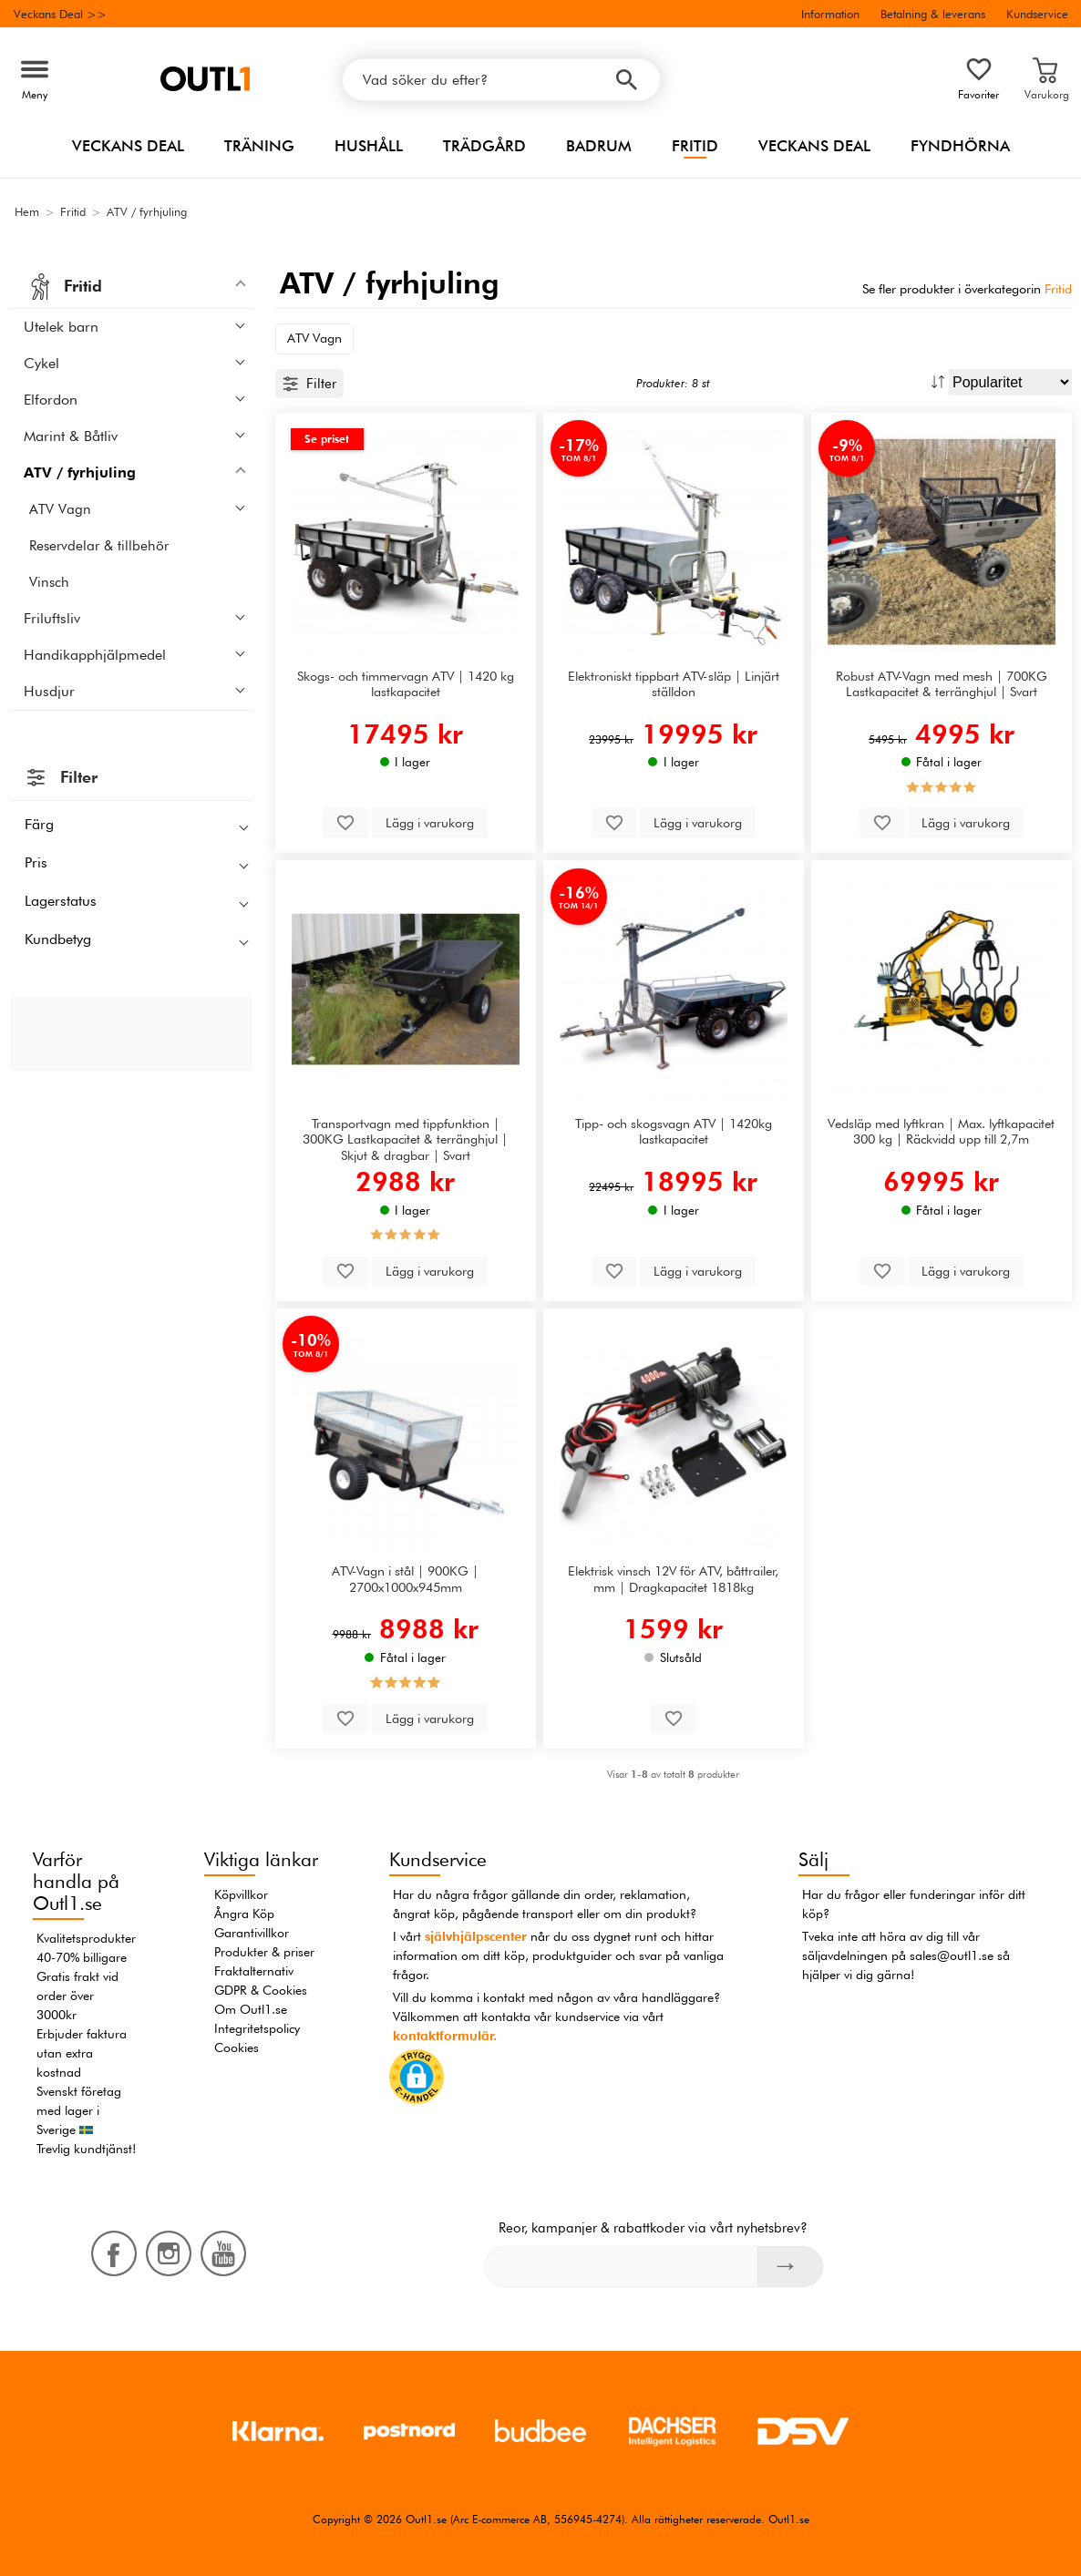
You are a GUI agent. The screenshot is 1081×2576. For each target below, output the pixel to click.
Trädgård (484, 146)
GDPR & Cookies (260, 1990)
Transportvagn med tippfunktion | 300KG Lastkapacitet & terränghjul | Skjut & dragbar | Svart (405, 1139)
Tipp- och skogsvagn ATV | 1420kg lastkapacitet (673, 1130)
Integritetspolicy (257, 2028)
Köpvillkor (241, 1894)
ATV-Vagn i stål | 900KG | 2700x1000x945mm (405, 1578)
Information (830, 13)
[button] (416, 2079)
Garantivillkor (251, 1932)
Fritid (695, 146)
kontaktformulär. (445, 2035)
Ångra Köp (244, 1913)
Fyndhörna (960, 146)
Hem (27, 211)
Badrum (599, 146)
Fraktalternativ (253, 1971)
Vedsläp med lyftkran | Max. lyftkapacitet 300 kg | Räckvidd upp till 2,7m (941, 1130)
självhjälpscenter (476, 1936)
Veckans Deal (128, 146)
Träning (259, 146)
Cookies (236, 2047)
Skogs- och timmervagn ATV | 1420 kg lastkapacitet (405, 683)
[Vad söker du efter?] (501, 79)
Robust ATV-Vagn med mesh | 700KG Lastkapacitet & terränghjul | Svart (941, 683)
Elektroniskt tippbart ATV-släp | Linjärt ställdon (673, 683)
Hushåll (369, 146)
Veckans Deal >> (60, 13)
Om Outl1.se (250, 2009)
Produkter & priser (264, 1952)
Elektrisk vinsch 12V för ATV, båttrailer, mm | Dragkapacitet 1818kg (673, 1578)
